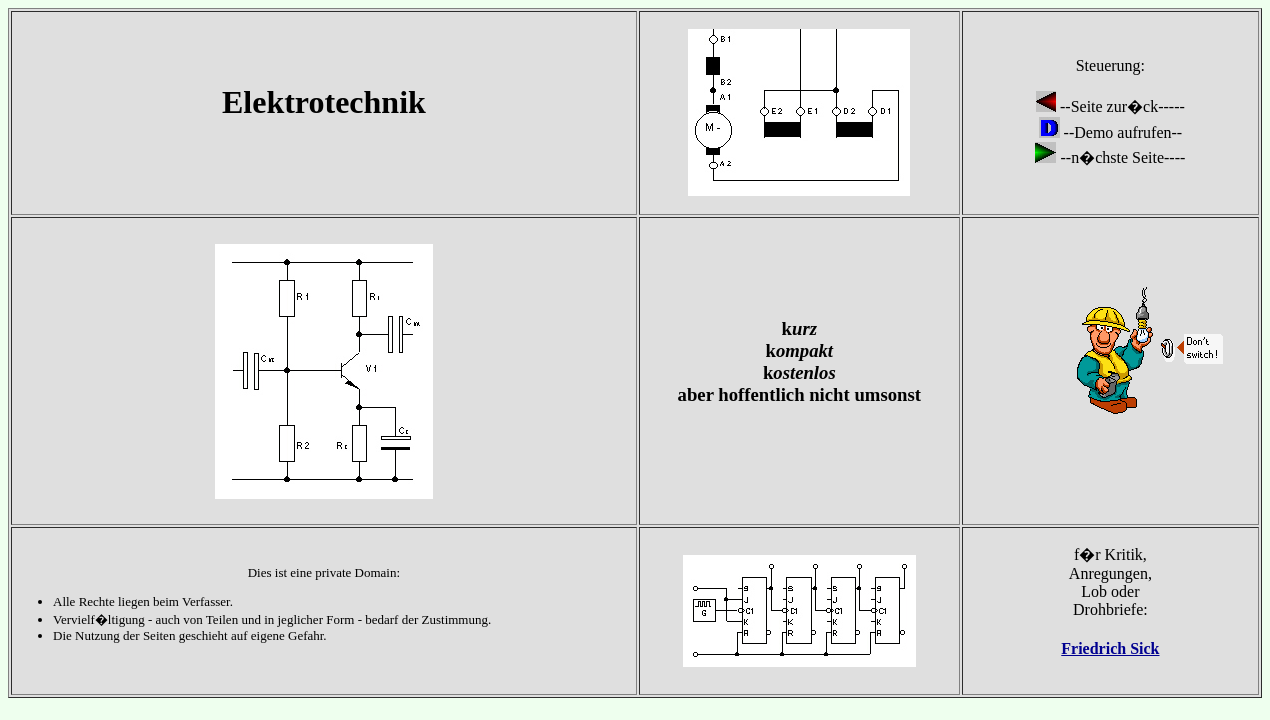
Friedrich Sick (1110, 648)
